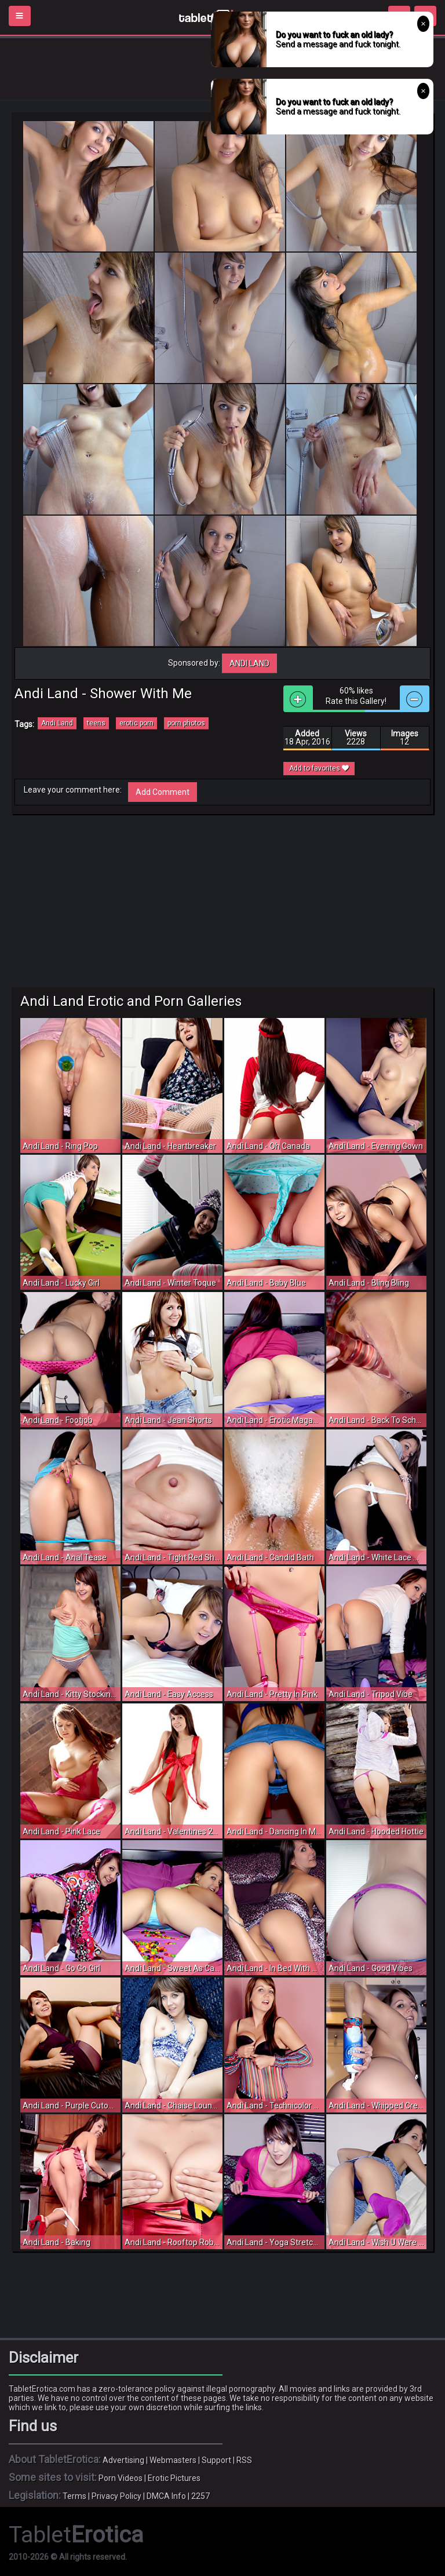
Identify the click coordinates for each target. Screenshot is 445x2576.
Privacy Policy (116, 2496)
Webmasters (172, 2460)
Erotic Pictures (174, 2478)
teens (96, 723)
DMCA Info (166, 2496)
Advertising (123, 2460)
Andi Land (249, 663)
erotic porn (136, 723)
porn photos (186, 723)
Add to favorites (319, 768)
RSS (244, 2460)
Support (216, 2460)
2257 (200, 2496)
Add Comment (162, 792)
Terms (74, 2496)
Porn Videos (121, 2478)
